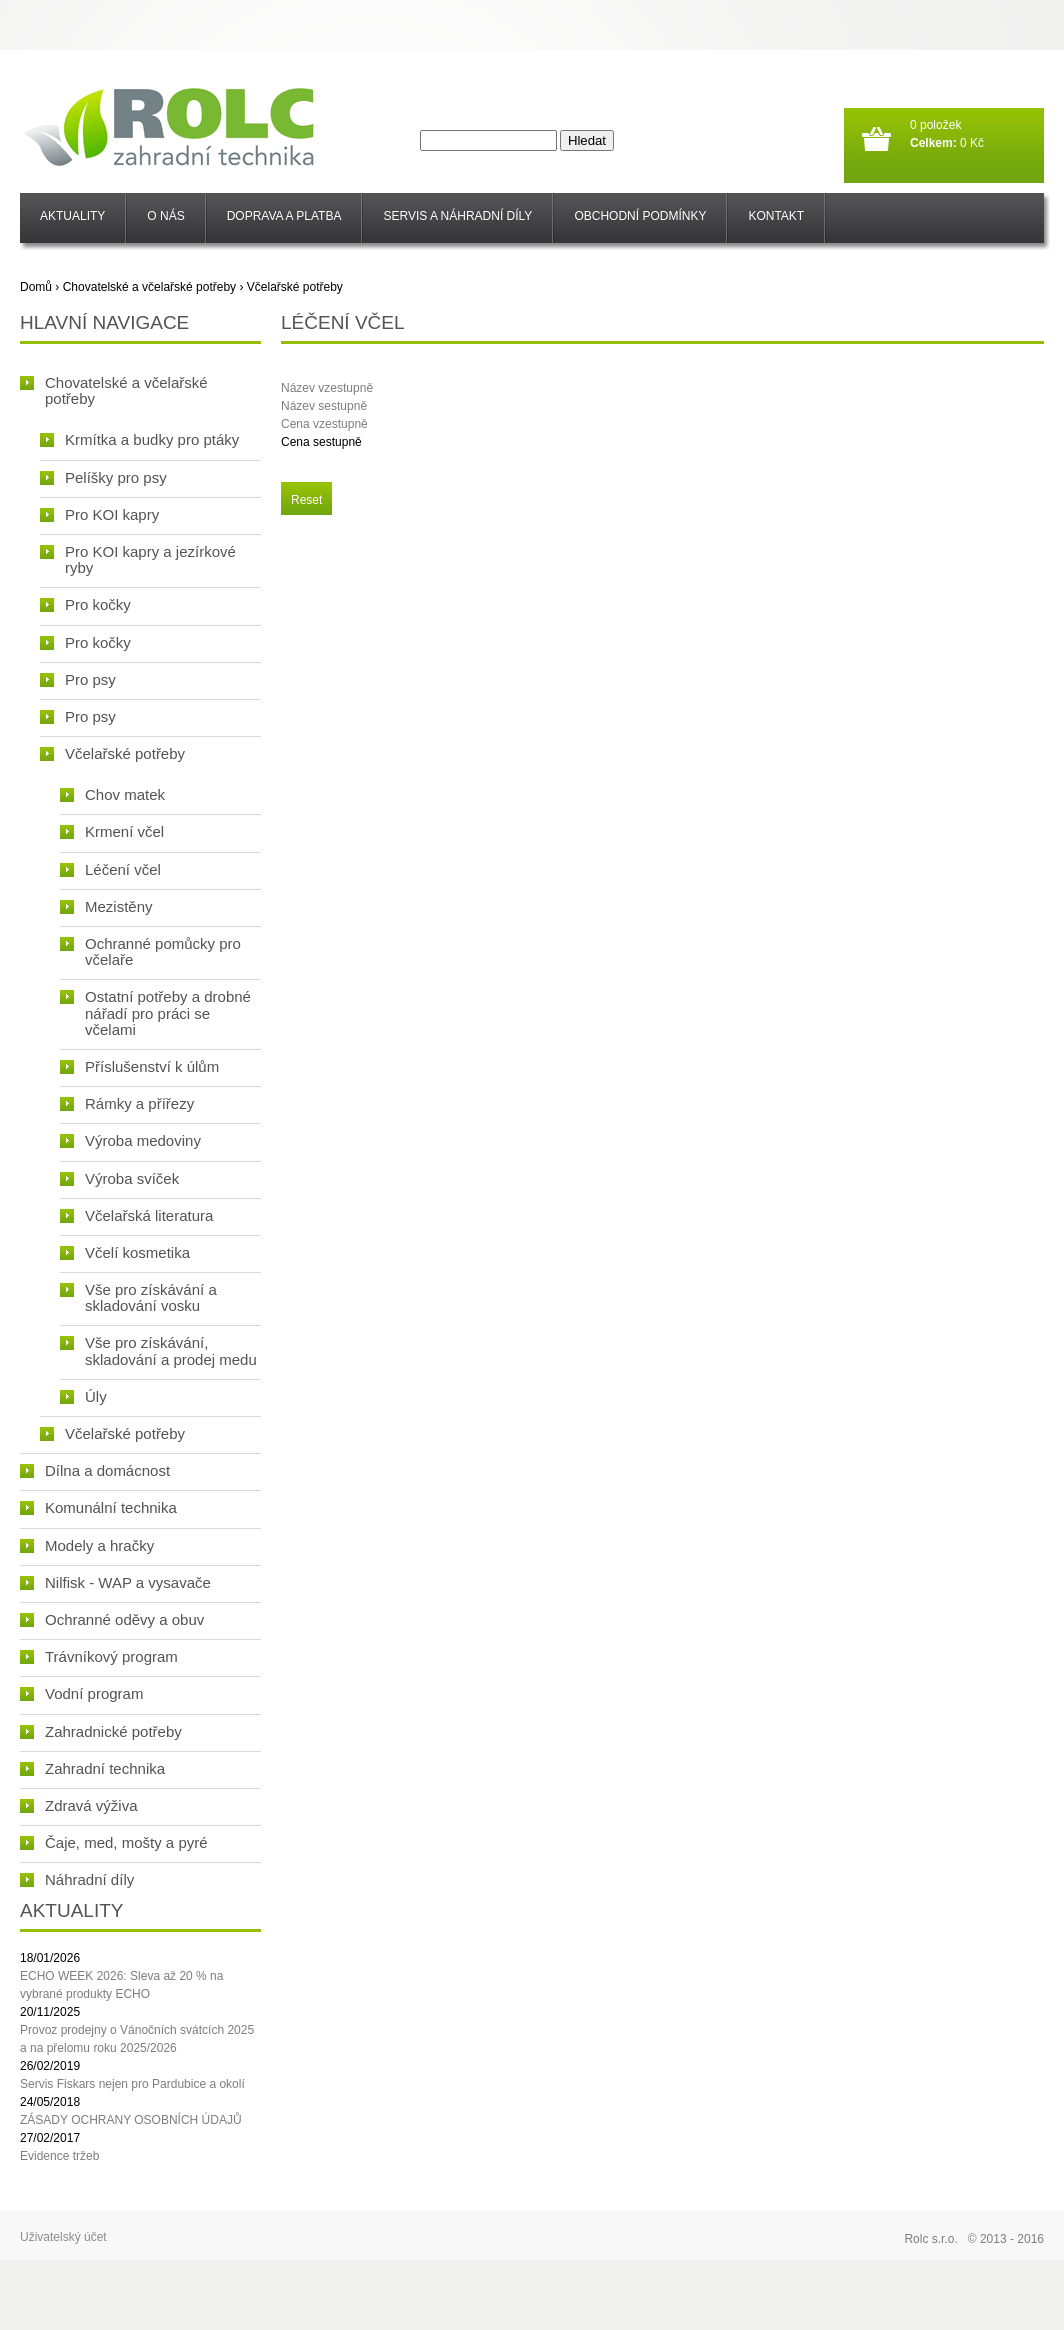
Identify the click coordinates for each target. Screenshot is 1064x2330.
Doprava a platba (284, 216)
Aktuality (72, 216)
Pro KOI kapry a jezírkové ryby (138, 559)
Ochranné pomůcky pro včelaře (150, 951)
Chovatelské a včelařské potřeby (149, 287)
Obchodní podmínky (640, 216)
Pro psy (78, 679)
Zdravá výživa (79, 1805)
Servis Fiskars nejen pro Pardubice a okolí (132, 2084)
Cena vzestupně (324, 424)
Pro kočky (85, 604)
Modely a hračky (87, 1545)
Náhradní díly (77, 1879)
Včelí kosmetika (125, 1252)
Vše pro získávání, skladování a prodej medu (158, 1350)
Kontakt (776, 216)
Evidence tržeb (59, 2156)
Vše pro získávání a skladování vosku (138, 1297)
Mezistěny (106, 906)
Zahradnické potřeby (101, 1731)
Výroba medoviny (130, 1140)
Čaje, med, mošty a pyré (114, 1842)
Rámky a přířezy (127, 1103)
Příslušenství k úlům (139, 1066)
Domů (36, 287)
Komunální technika (98, 1507)
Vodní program (81, 1693)
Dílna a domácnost (95, 1470)
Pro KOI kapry (99, 514)
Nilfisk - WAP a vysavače (115, 1582)
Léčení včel (110, 869)
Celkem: (933, 143)
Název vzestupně (327, 388)
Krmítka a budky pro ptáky (139, 439)
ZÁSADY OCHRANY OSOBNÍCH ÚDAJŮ (131, 2120)
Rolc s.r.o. (930, 2239)
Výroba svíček (119, 1178)
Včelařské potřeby (295, 287)
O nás (165, 216)
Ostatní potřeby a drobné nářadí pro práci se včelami (155, 1012)
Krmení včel (112, 831)
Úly (83, 1396)
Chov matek (112, 794)
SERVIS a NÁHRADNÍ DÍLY (457, 216)
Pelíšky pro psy (103, 477)
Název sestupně (324, 406)
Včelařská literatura (136, 1215)
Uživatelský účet (63, 2237)
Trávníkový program (99, 1656)
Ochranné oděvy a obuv (112, 1619)
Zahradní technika (92, 1768)
